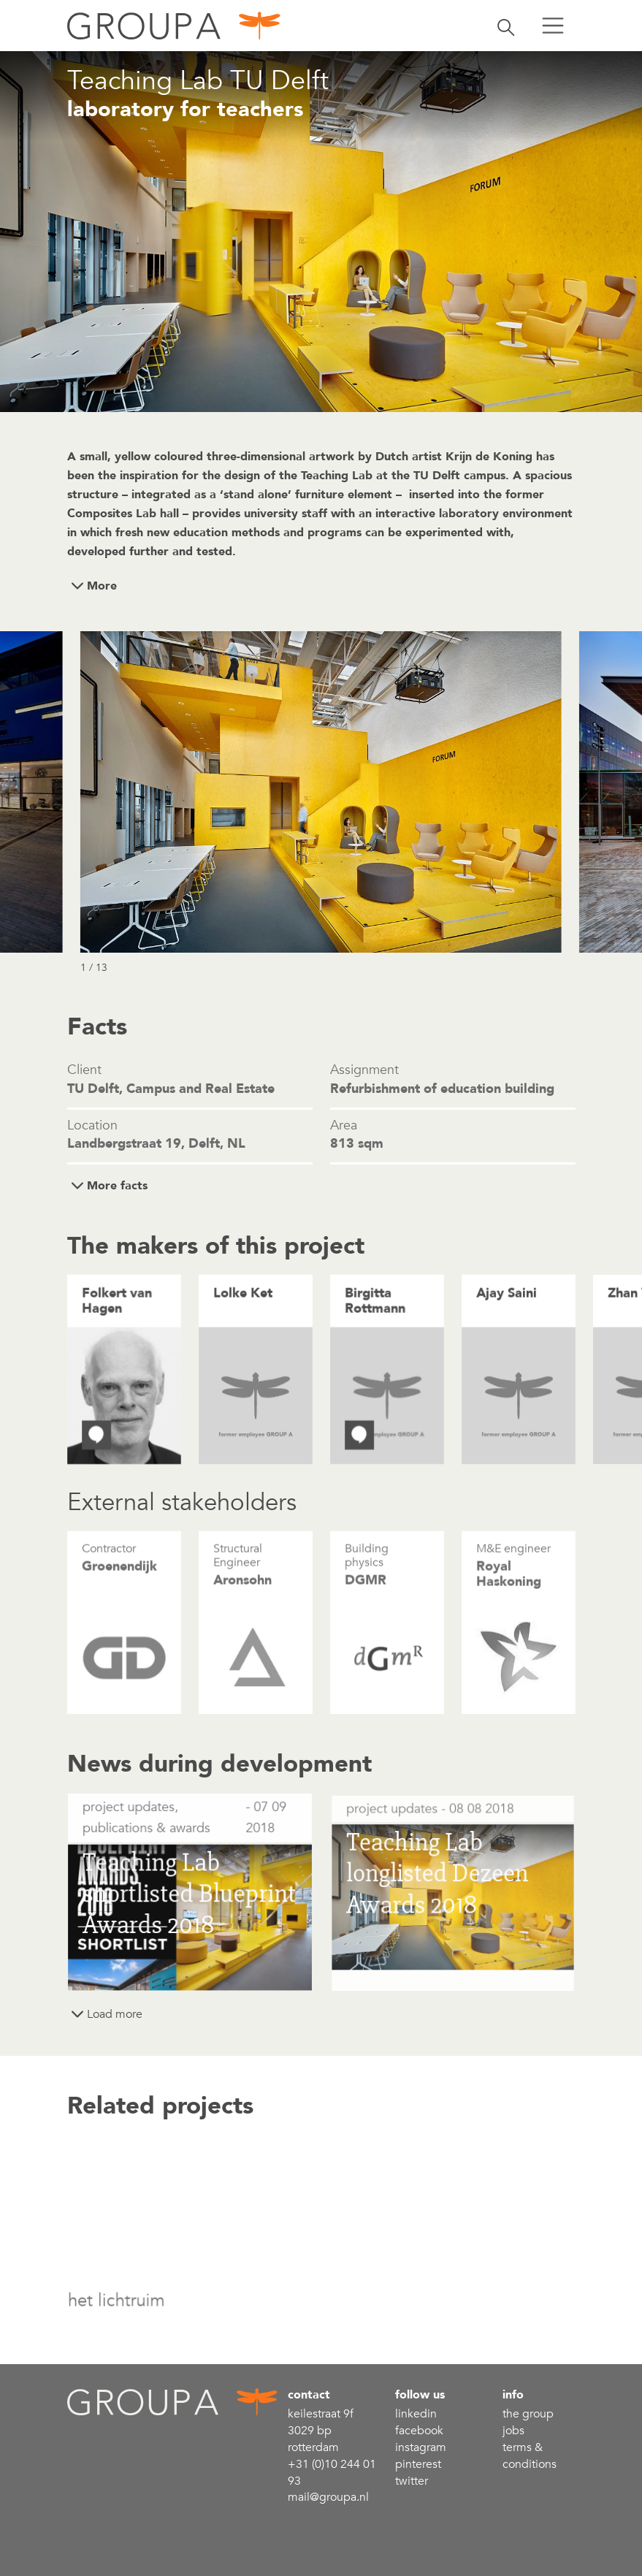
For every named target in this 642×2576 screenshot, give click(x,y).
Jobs (513, 2431)
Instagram (420, 2447)
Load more (114, 2014)
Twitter (411, 2481)
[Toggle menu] (553, 25)
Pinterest (418, 2464)
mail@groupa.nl (328, 2497)
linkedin (416, 2414)
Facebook (419, 2431)
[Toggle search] (506, 25)
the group (528, 2414)
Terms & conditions (529, 2455)
